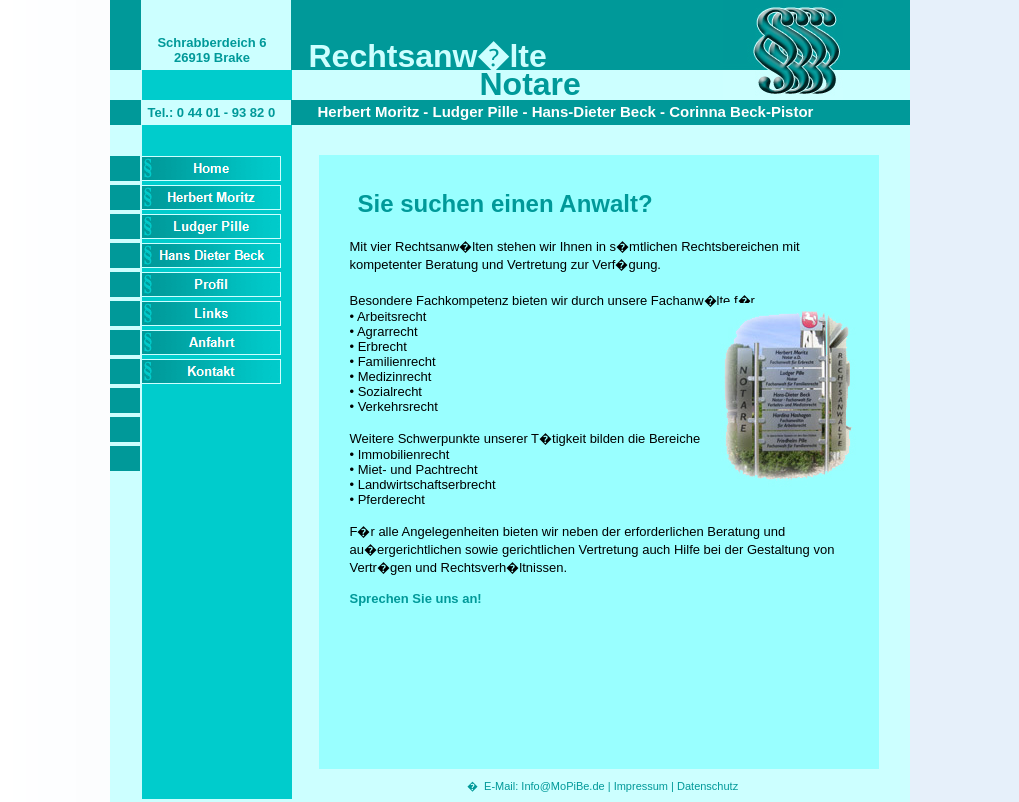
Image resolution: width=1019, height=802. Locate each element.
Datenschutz (707, 786)
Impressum (641, 786)
